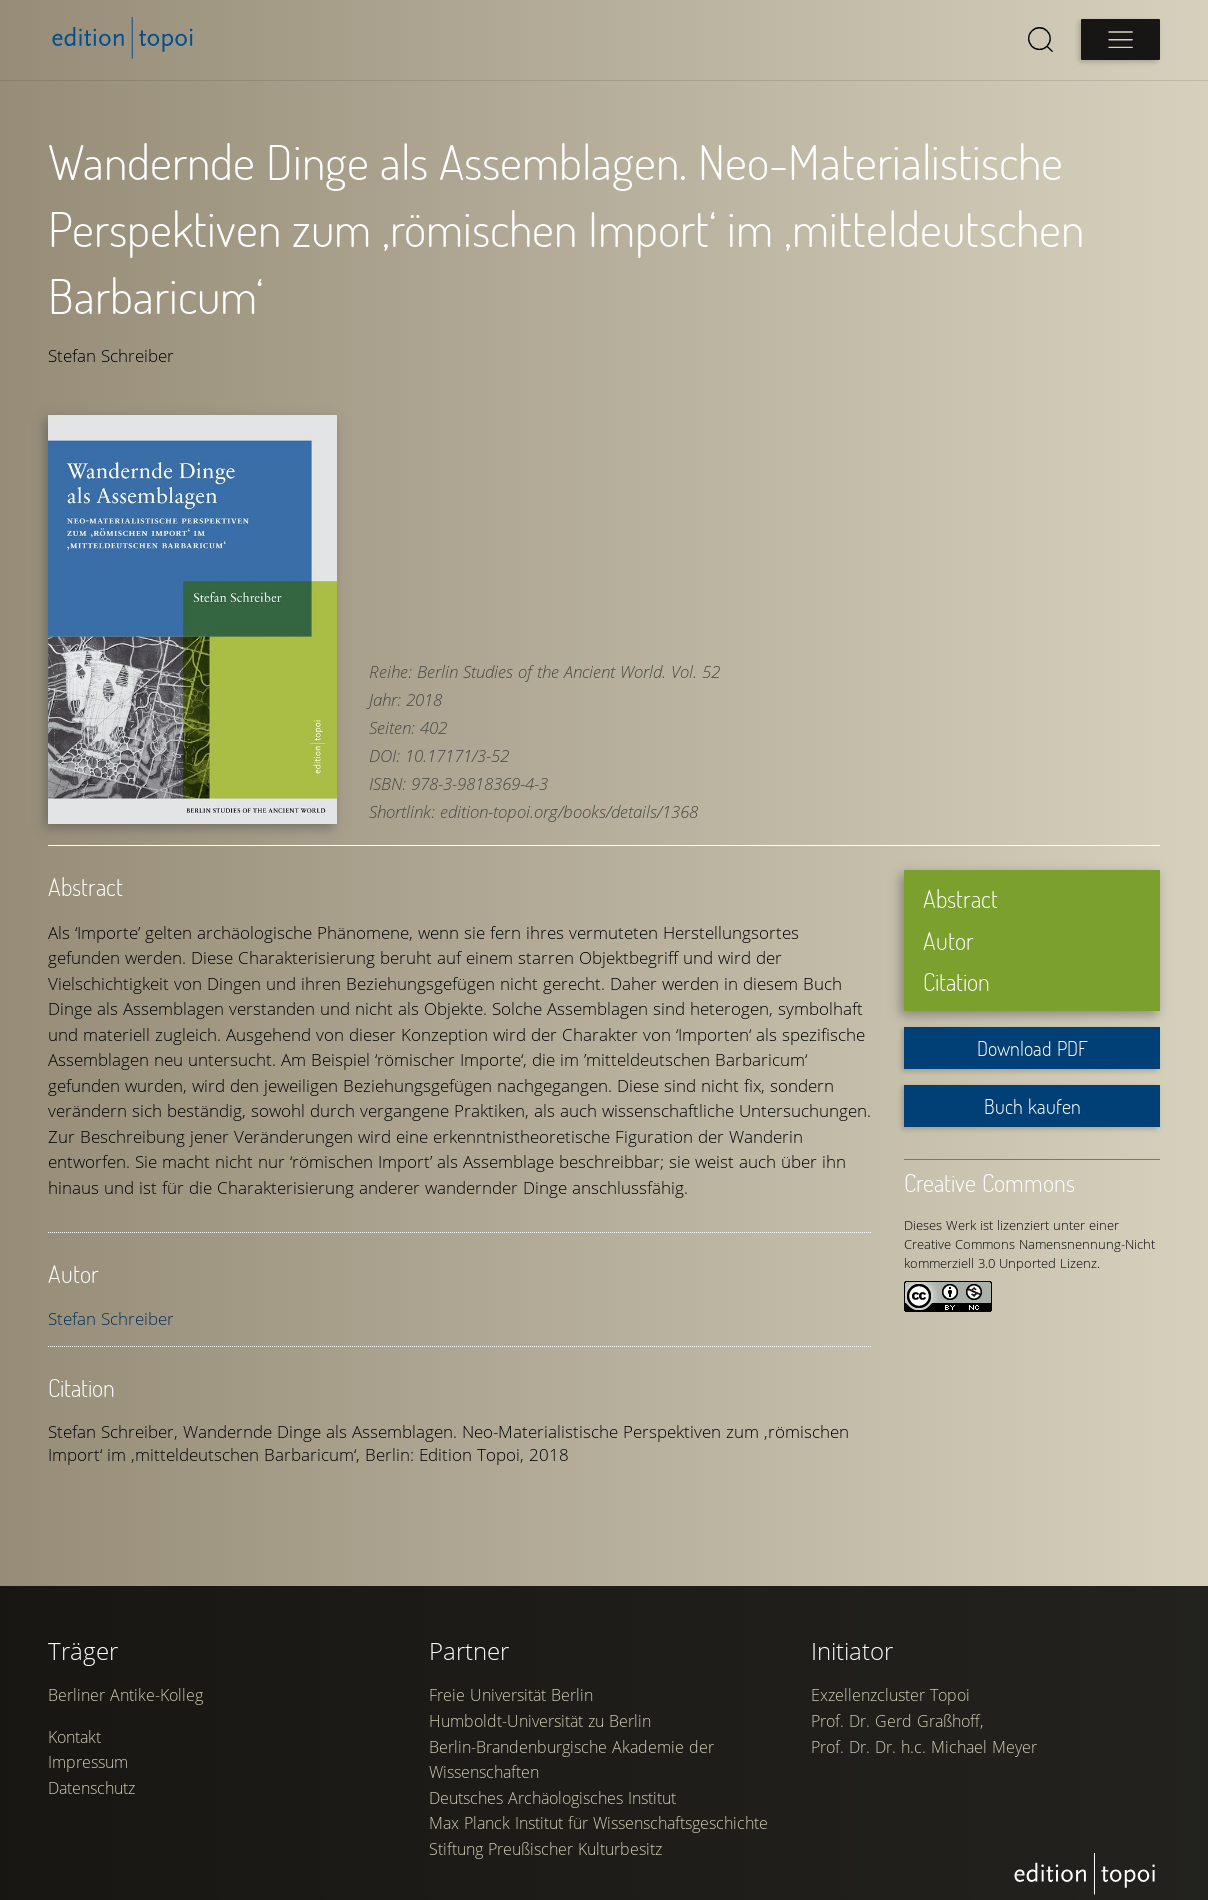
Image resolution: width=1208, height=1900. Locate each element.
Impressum (88, 1756)
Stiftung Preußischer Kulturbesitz (545, 1843)
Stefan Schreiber (111, 1302)
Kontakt (74, 1731)
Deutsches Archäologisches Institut (552, 1791)
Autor (948, 923)
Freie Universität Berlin (511, 1689)
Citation (956, 965)
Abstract (960, 882)
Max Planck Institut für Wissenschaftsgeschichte (598, 1817)
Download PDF (1032, 1032)
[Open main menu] (1120, 39)
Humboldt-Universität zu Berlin (540, 1715)
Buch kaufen (1032, 1090)
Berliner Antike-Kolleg (125, 1689)
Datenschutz (91, 1782)
